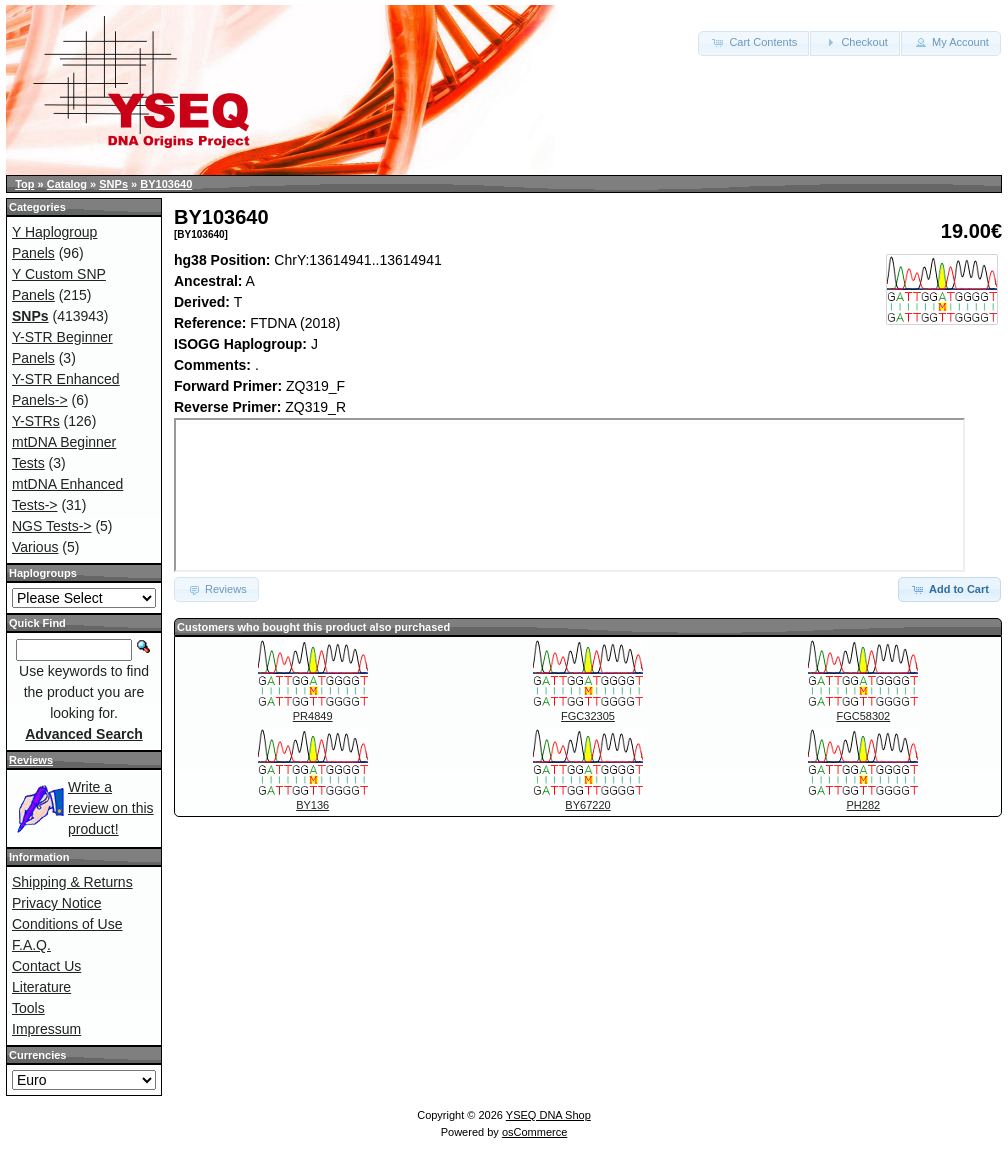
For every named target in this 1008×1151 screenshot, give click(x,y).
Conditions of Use (67, 924)
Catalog (67, 184)
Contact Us (46, 966)
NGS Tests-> (52, 526)
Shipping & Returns (72, 882)
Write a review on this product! (111, 808)
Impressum (46, 1029)
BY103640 (166, 184)
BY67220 (587, 805)
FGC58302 (863, 716)
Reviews (31, 760)
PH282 (864, 805)
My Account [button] (951, 42)
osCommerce (534, 1132)
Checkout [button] (855, 42)
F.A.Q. (31, 945)
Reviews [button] (216, 589)
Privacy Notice (56, 903)
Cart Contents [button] (753, 42)
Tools (28, 1008)
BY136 (312, 805)
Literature (41, 987)
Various (35, 547)
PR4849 (313, 716)
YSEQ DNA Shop (548, 1115)
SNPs (113, 184)
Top (24, 184)
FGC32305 (588, 716)
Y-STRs (36, 421)
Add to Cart (949, 589)
